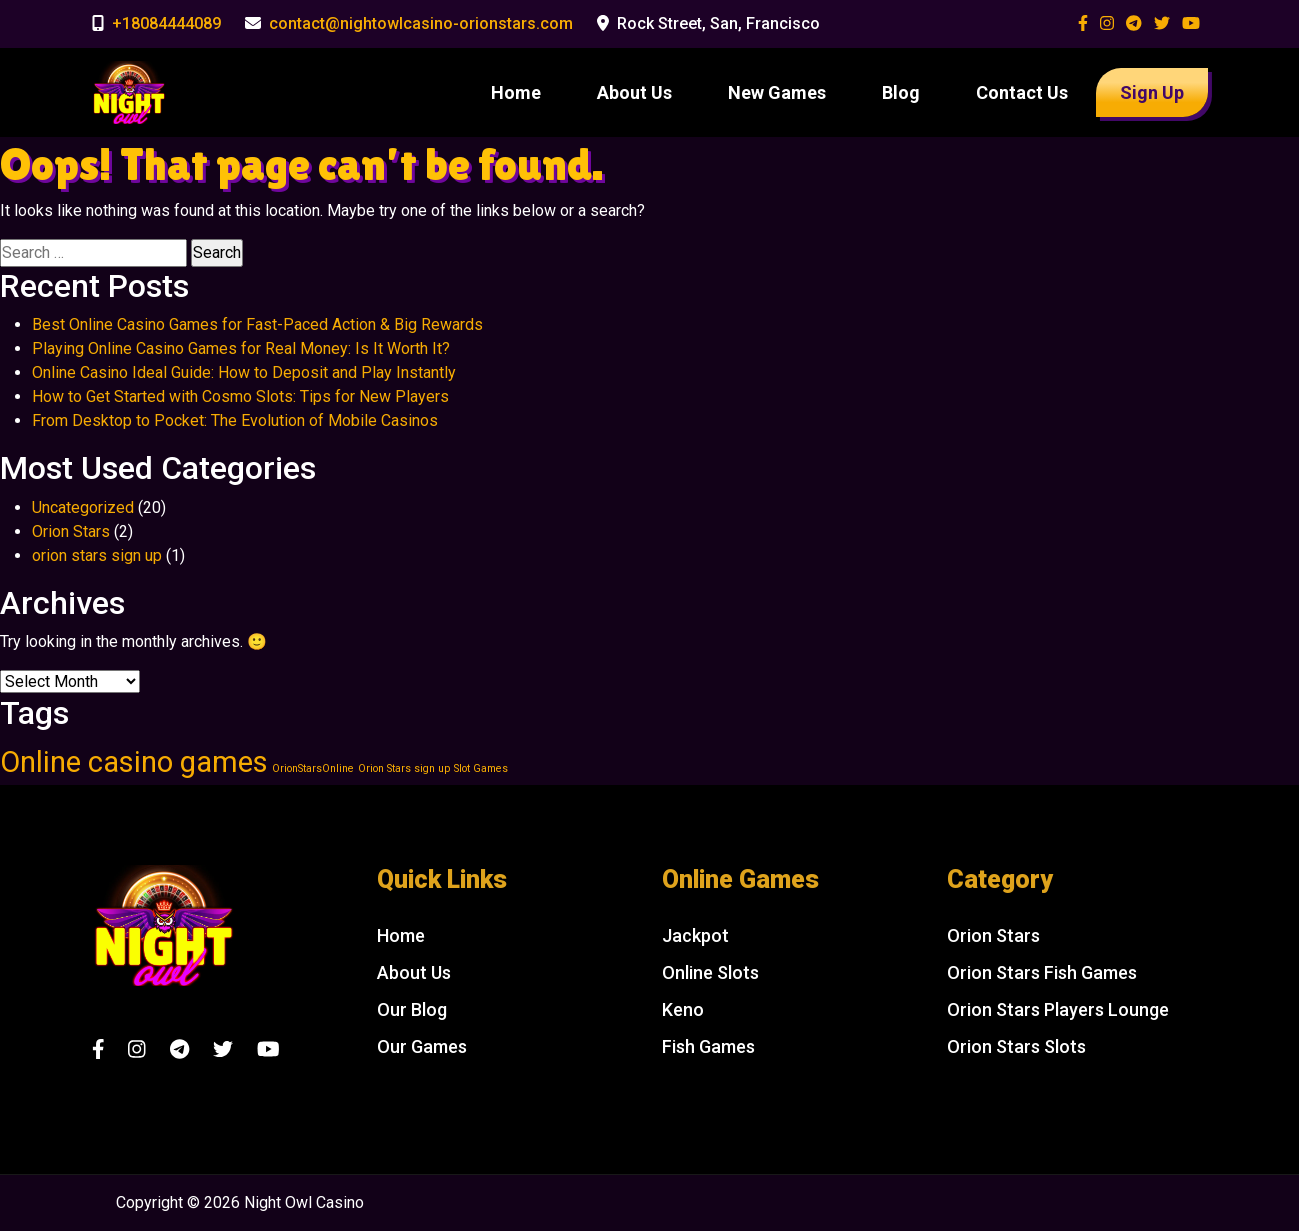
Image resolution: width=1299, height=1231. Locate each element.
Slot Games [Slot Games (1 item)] (481, 768)
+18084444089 (166, 23)
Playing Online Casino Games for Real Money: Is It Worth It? (241, 348)
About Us (634, 92)
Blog (901, 92)
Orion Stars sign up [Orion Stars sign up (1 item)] (404, 768)
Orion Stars (71, 531)
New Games (777, 92)
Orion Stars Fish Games (1042, 972)
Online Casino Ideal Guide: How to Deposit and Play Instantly (244, 372)
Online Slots (710, 972)
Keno (683, 1009)
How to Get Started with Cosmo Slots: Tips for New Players (240, 396)
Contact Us (1022, 92)
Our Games (422, 1046)
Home (516, 92)
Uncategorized (83, 507)
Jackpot (695, 935)
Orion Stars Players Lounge (1058, 1009)
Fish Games (708, 1046)
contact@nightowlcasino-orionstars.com (421, 23)
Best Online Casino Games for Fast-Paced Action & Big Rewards (257, 324)
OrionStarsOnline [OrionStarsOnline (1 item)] (313, 768)
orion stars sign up (97, 555)
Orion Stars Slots (1016, 1046)
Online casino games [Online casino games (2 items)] (134, 762)
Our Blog (412, 1009)
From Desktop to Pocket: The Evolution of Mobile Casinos (235, 420)
